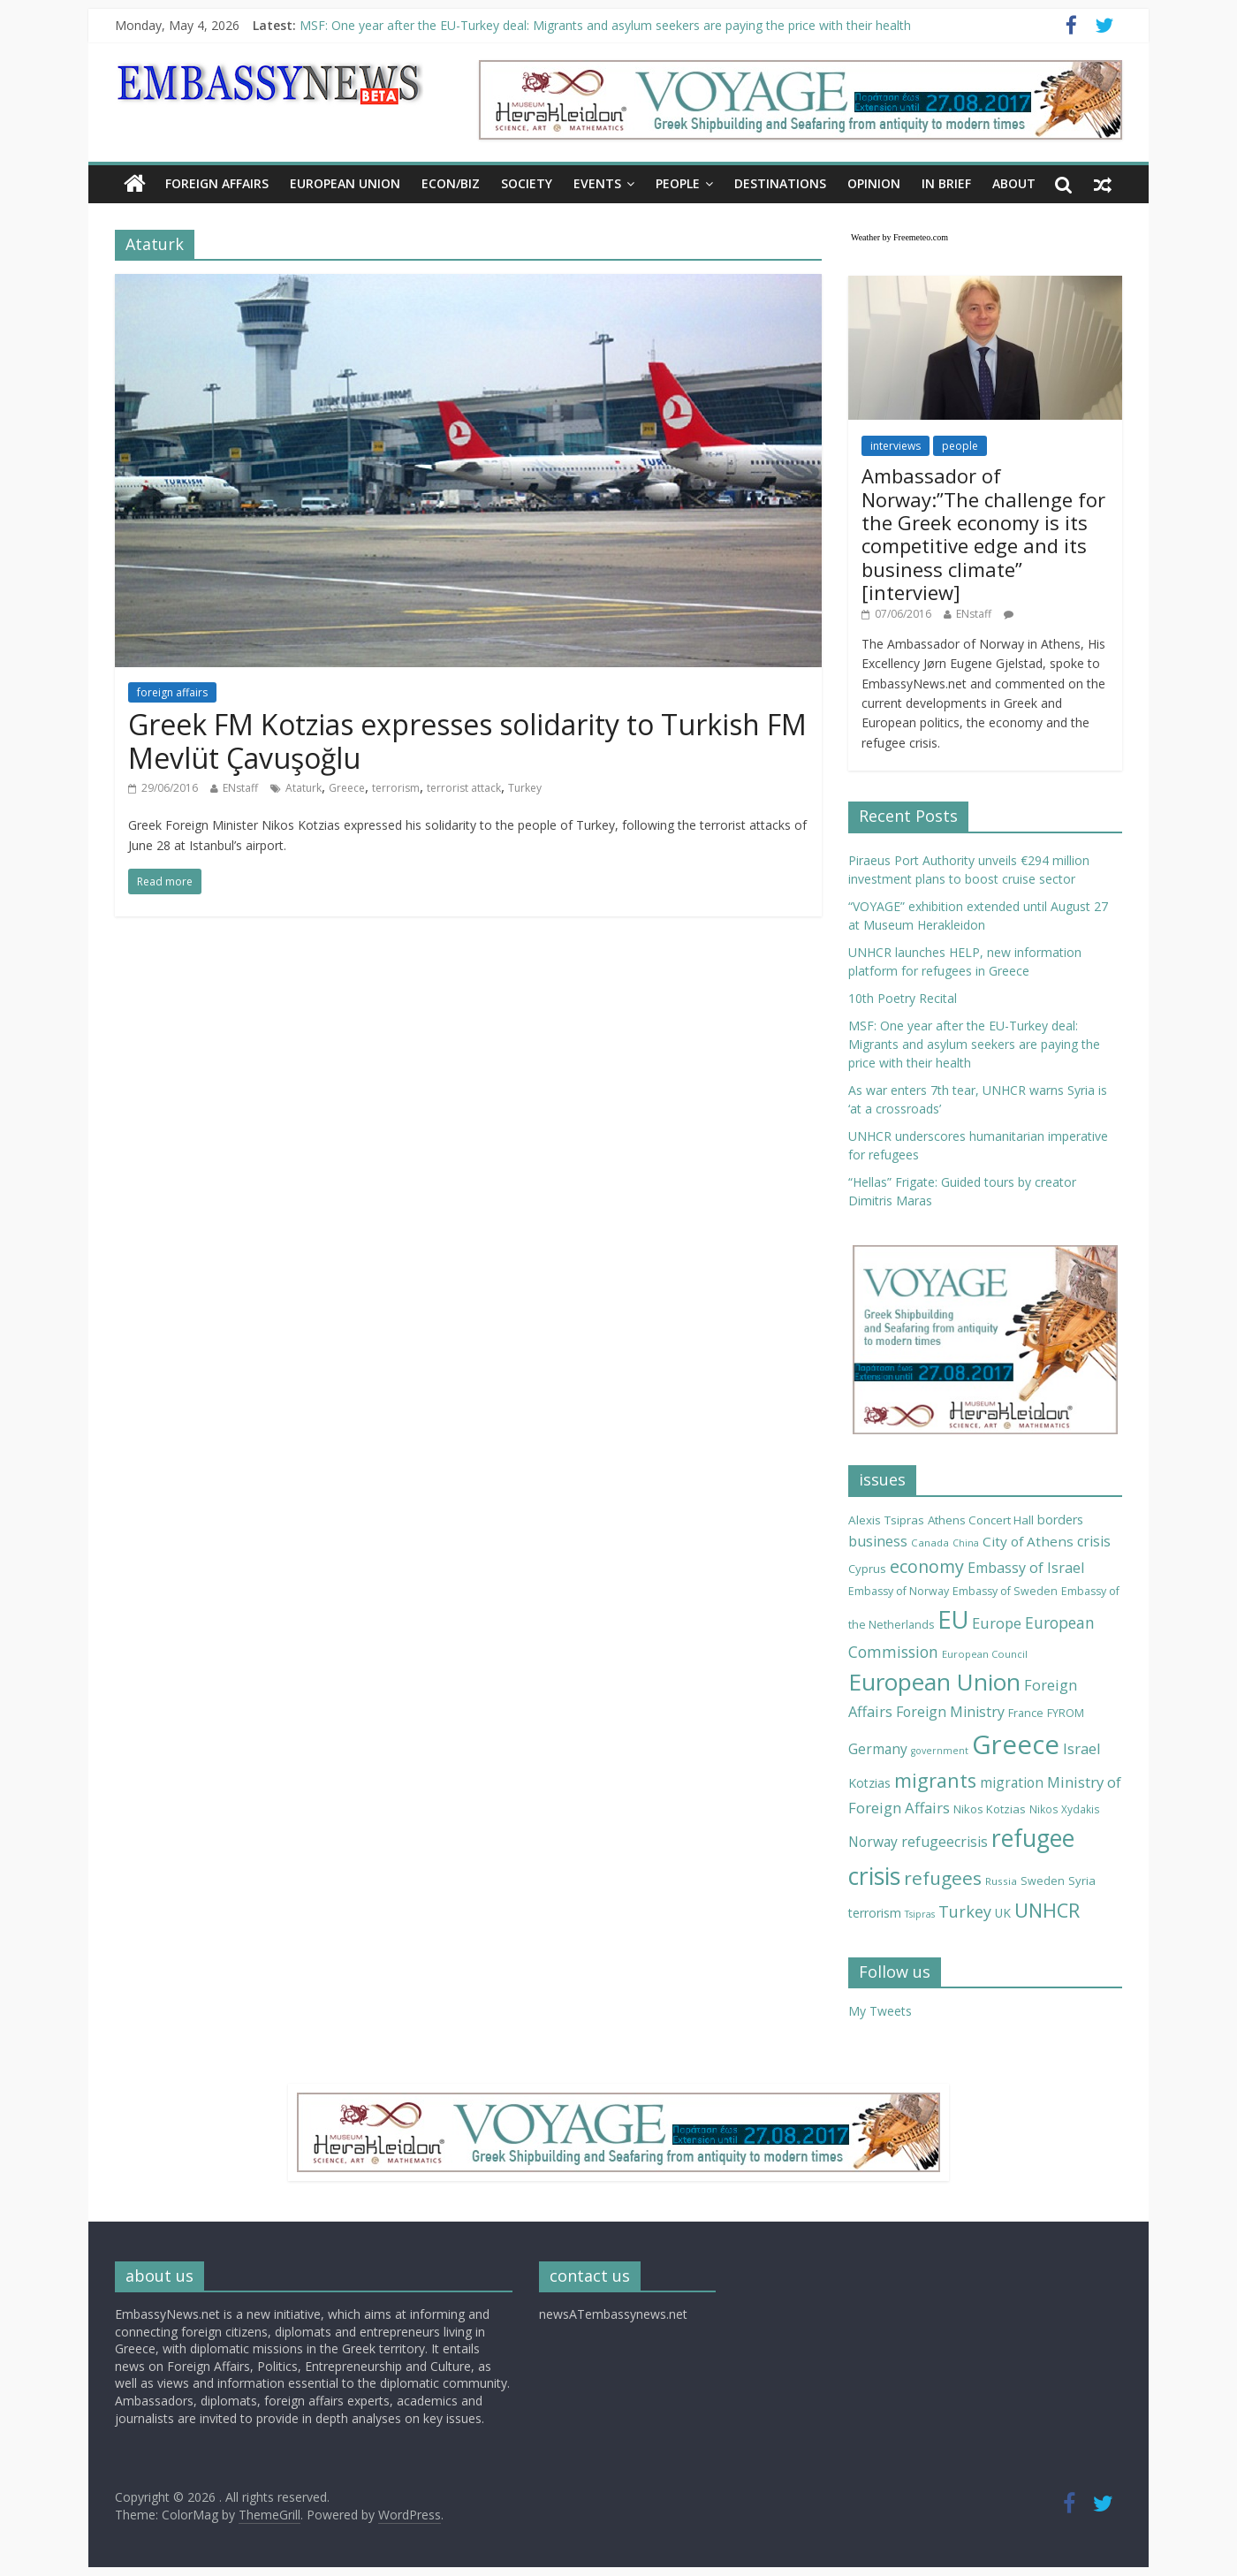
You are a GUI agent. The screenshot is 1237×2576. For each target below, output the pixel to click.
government (939, 1750)
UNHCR (1047, 1910)
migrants (935, 1780)
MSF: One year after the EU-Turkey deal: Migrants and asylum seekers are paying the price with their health (605, 25)
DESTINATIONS (780, 183)
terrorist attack (464, 787)
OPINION (873, 183)
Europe (996, 1623)
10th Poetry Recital (902, 998)
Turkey (525, 787)
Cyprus (867, 1569)
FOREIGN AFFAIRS (217, 183)
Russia (1001, 1881)
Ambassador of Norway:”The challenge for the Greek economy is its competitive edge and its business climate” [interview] (983, 533)
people (960, 445)
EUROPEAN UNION (345, 183)
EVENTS (597, 183)
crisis (1094, 1541)
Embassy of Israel (1026, 1567)
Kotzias (869, 1782)
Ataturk (303, 787)
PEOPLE (678, 183)
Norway (873, 1841)
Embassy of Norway (898, 1591)
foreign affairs (172, 692)
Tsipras (920, 1914)
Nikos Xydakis (1064, 1809)
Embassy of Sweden (1005, 1591)
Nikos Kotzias (989, 1809)
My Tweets (880, 2010)
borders (1060, 1519)
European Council (985, 1653)
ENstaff (240, 787)
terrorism (396, 787)
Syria (1082, 1880)
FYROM (1065, 1713)
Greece (347, 787)
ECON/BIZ (450, 183)
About (1014, 183)
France (1025, 1713)
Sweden (1043, 1880)
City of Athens (1028, 1541)
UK (1003, 1912)
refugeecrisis (944, 1841)
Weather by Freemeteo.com (899, 237)
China (965, 1543)
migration (1011, 1782)
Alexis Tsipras (886, 1520)
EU (952, 1619)
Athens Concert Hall (981, 1520)
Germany (877, 1749)
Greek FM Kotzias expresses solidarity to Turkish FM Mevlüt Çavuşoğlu (467, 741)
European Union (934, 1682)
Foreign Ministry (950, 1711)
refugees (943, 1878)
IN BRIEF (946, 183)
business (877, 1541)
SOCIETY (526, 183)
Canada (930, 1542)
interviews (895, 445)
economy (927, 1566)
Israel (1082, 1748)
